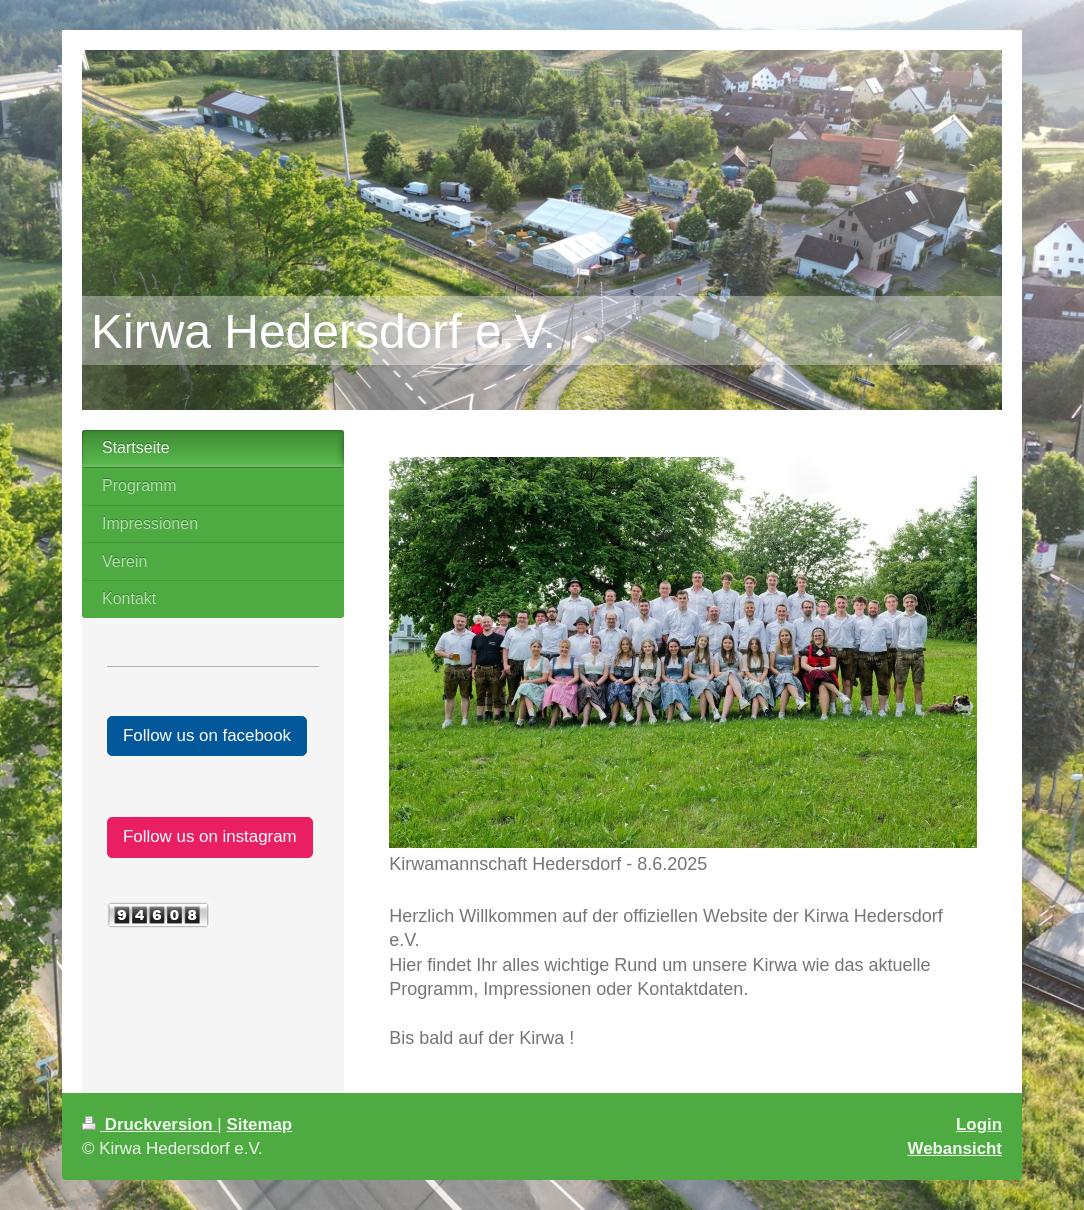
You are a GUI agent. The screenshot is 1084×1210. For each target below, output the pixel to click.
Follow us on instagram (210, 836)
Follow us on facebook (207, 735)
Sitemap (259, 1124)
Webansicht (955, 1148)
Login (979, 1124)
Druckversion (149, 1124)
